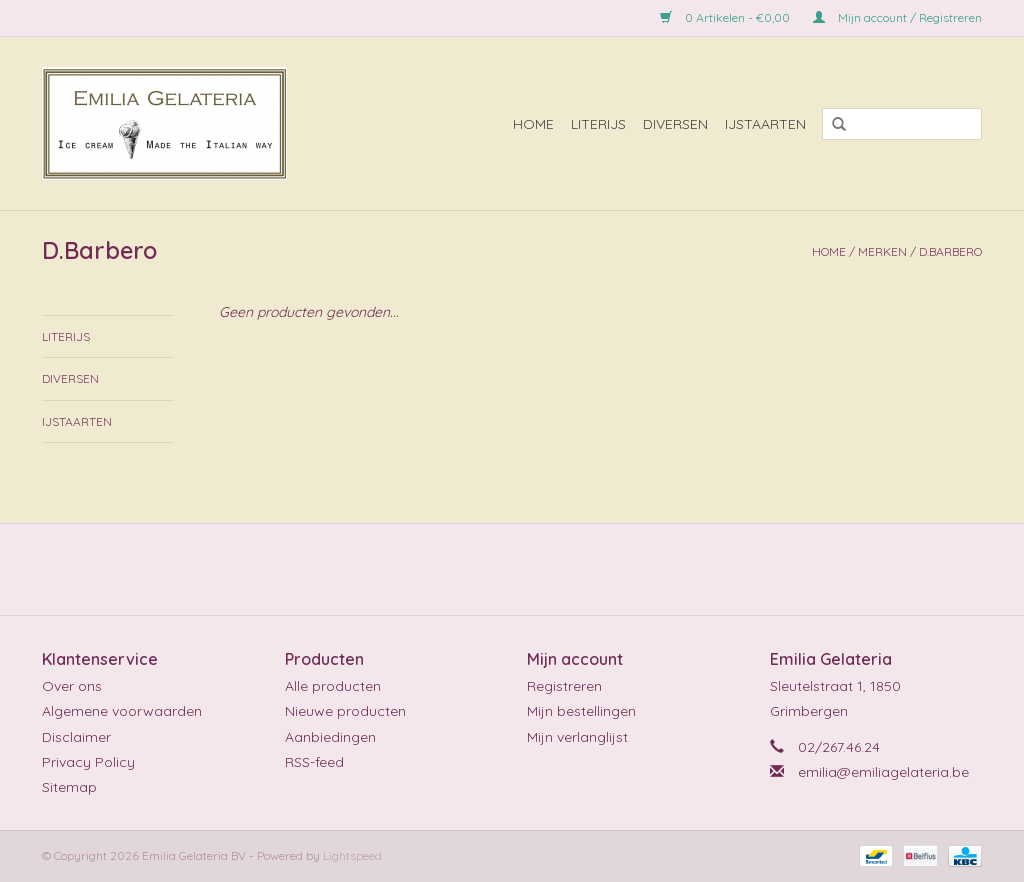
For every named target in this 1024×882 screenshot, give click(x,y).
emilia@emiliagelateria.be (883, 772)
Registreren (564, 686)
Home (533, 124)
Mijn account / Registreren (897, 17)
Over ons (72, 686)
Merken (882, 251)
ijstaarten (765, 124)
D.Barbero (950, 251)
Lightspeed (352, 855)
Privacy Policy (88, 762)
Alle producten (333, 686)
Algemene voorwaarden (122, 711)
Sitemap (69, 787)
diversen (675, 124)
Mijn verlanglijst (577, 737)
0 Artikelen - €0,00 (726, 17)
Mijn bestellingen (581, 711)
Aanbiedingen (330, 737)
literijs (598, 124)
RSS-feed (314, 762)
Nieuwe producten (345, 711)
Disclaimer (76, 737)
